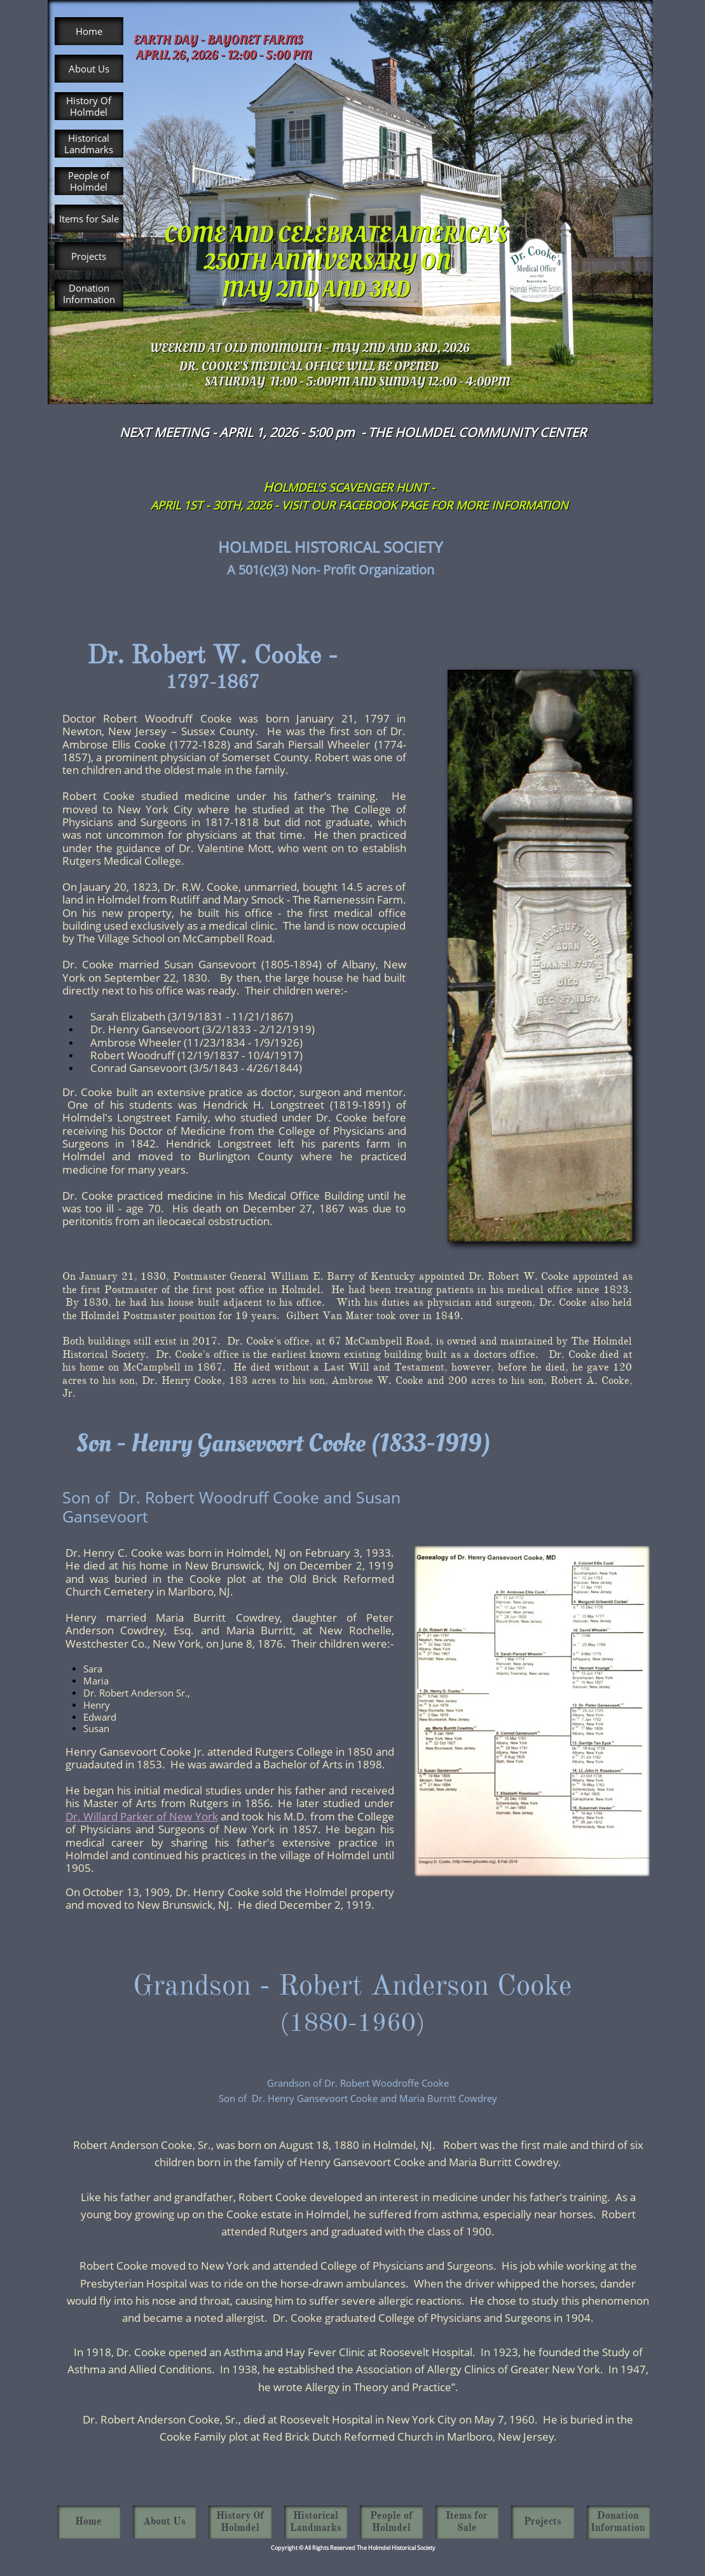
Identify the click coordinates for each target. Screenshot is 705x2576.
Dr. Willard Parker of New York (141, 1816)
